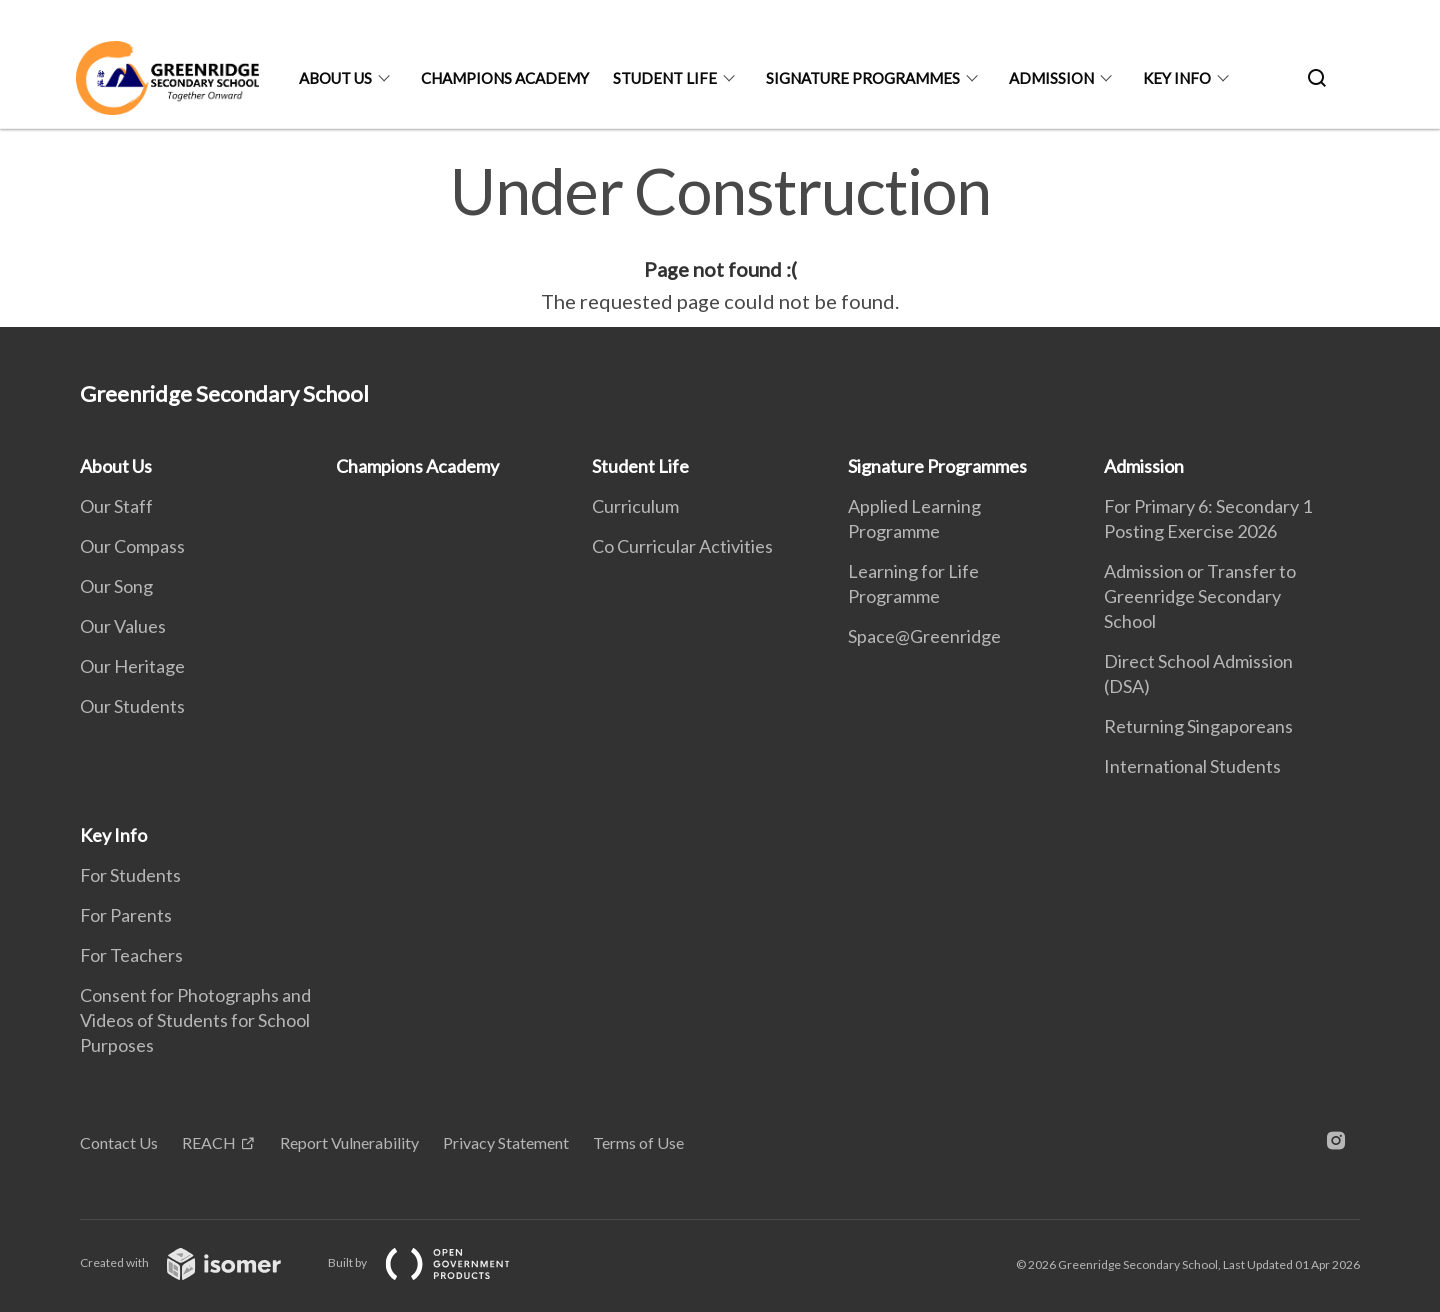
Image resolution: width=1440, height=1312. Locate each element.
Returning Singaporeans (1198, 726)
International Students (1192, 766)
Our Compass (132, 546)
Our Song (116, 586)
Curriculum (635, 506)
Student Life (665, 78)
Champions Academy (505, 78)
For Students (130, 875)
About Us (335, 78)
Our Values (123, 626)
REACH (209, 1142)
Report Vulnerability (349, 1142)
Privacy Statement (506, 1142)
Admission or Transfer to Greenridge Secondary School (1200, 596)
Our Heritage (132, 666)
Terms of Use (638, 1142)
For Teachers (131, 955)
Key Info (1177, 78)
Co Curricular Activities (682, 546)
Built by (435, 1262)
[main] (720, 238)
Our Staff (116, 506)
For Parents (126, 915)
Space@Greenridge (924, 636)
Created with (196, 1262)
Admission (1051, 78)
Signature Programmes (863, 78)
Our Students (132, 706)
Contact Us (119, 1142)
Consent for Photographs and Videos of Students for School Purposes (195, 1020)
